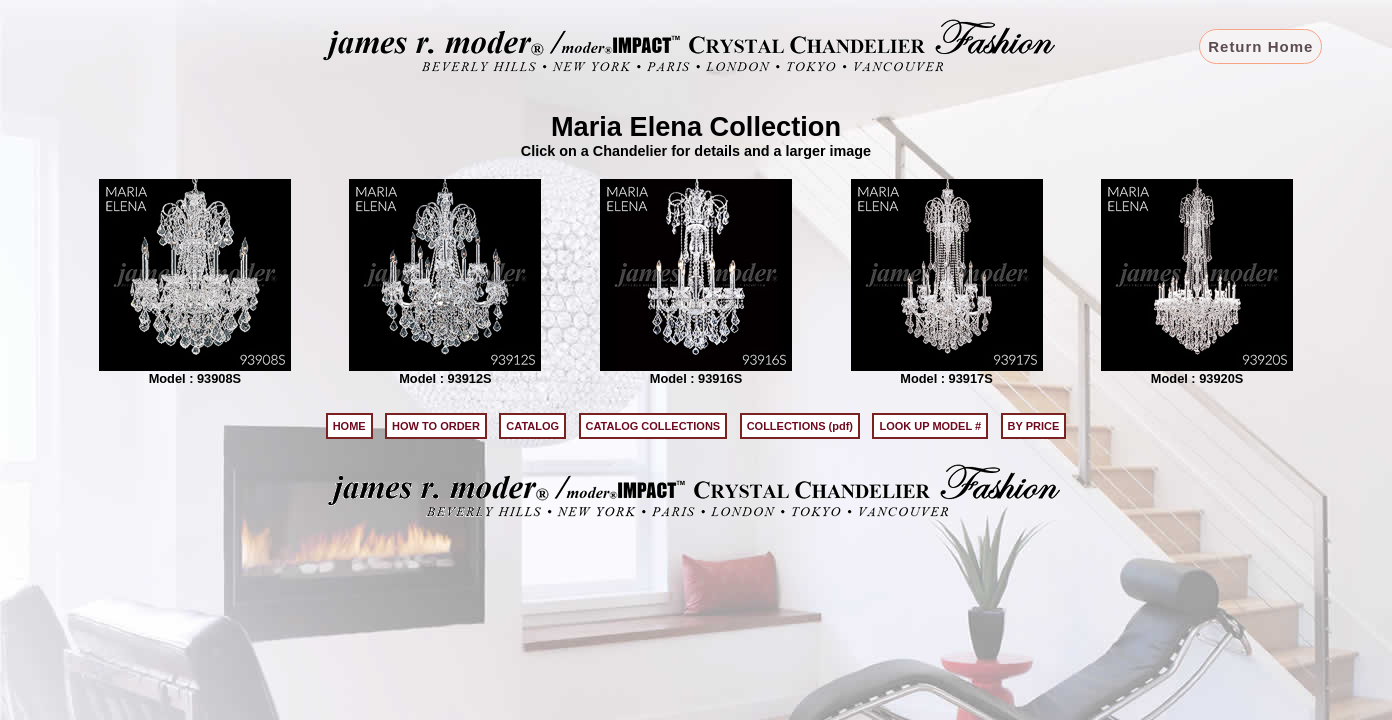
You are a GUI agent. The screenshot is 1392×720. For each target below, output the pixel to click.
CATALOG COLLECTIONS (653, 426)
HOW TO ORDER (436, 426)
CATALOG (532, 426)
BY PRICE (1034, 426)
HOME (349, 426)
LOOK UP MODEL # (930, 426)
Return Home (1260, 46)
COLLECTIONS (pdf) (800, 426)
